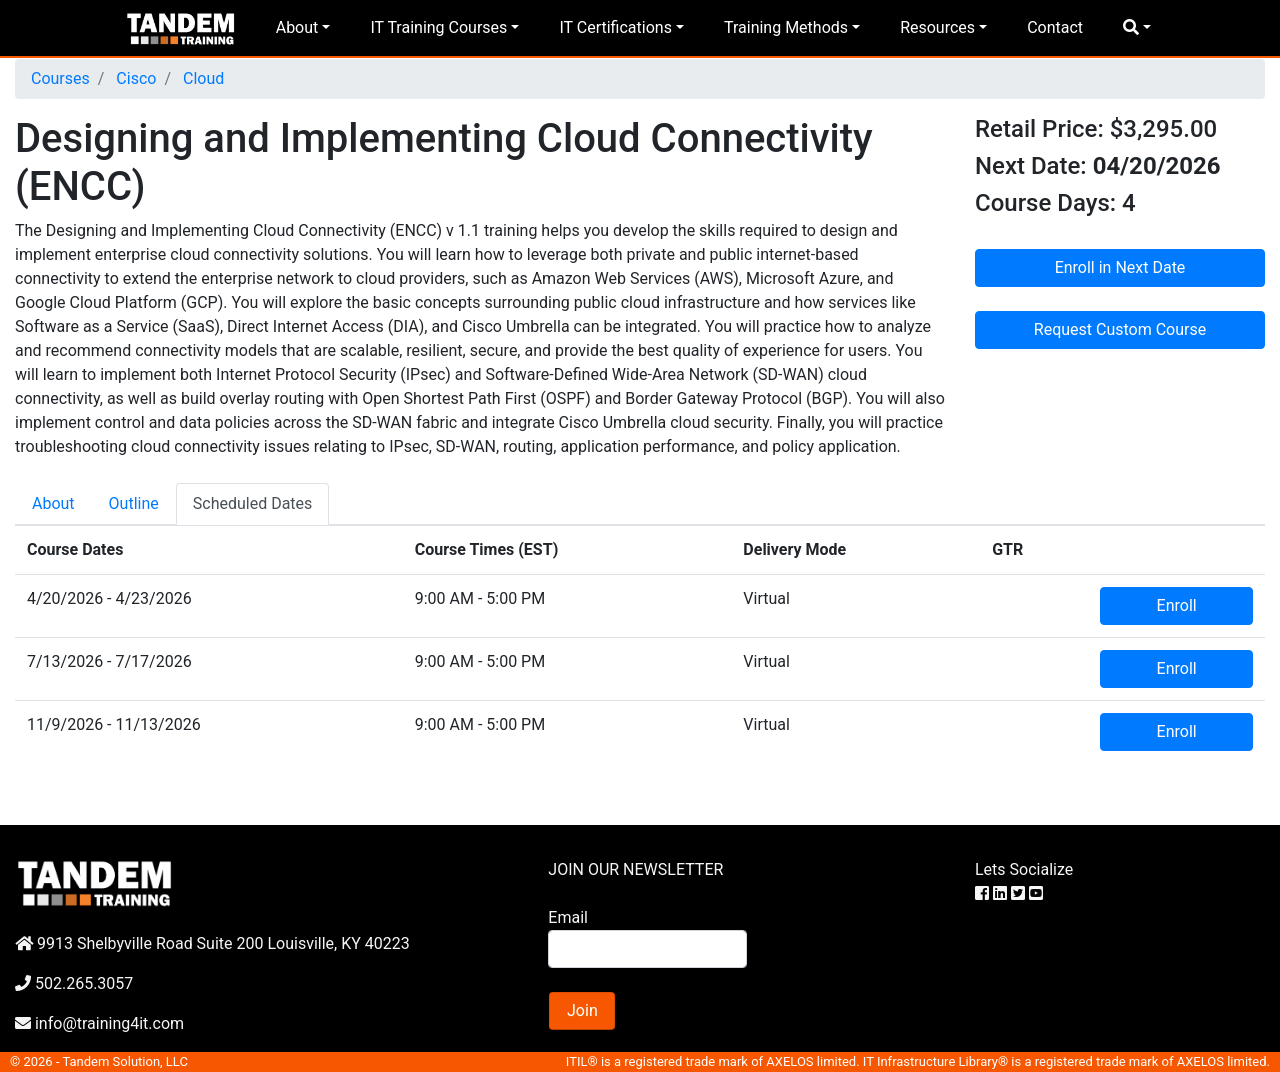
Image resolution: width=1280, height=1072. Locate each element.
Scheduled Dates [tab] (253, 503)
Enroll (1177, 605)
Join (582, 1010)
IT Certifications (615, 27)
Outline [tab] (134, 503)
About (297, 27)
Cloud (201, 78)
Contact (1055, 27)
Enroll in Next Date (1120, 267)
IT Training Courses (438, 27)
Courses (60, 78)
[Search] (647, 949)
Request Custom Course (1120, 329)
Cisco (134, 78)
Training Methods (786, 27)
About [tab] (53, 503)
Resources (937, 27)
